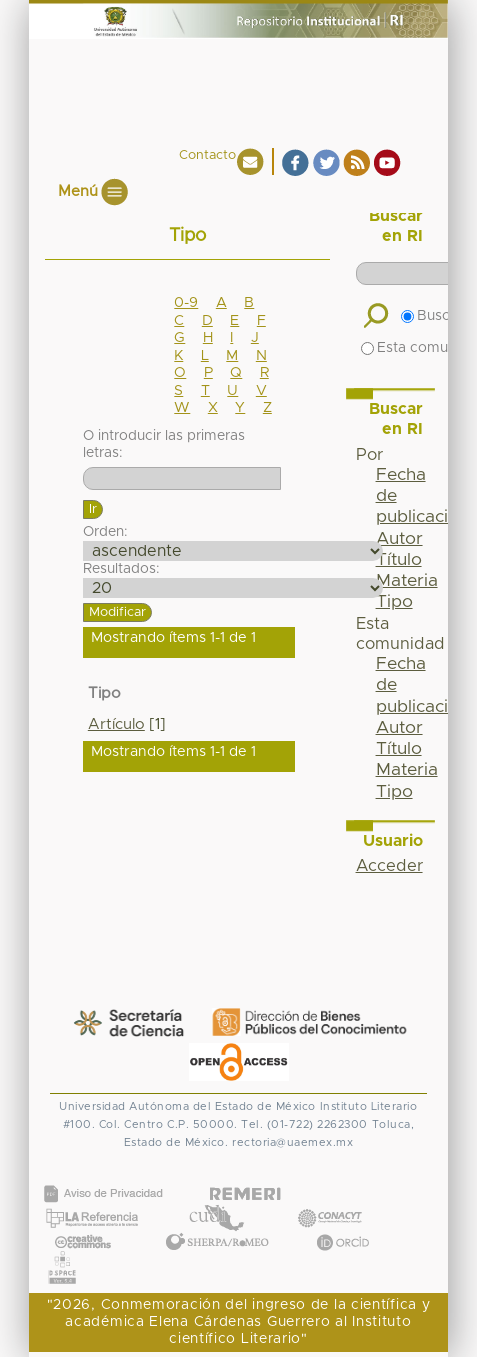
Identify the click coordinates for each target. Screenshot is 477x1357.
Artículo (116, 724)
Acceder (389, 866)
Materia (407, 581)
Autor (399, 539)
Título (399, 560)
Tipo (394, 602)
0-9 (186, 303)
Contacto (207, 155)
